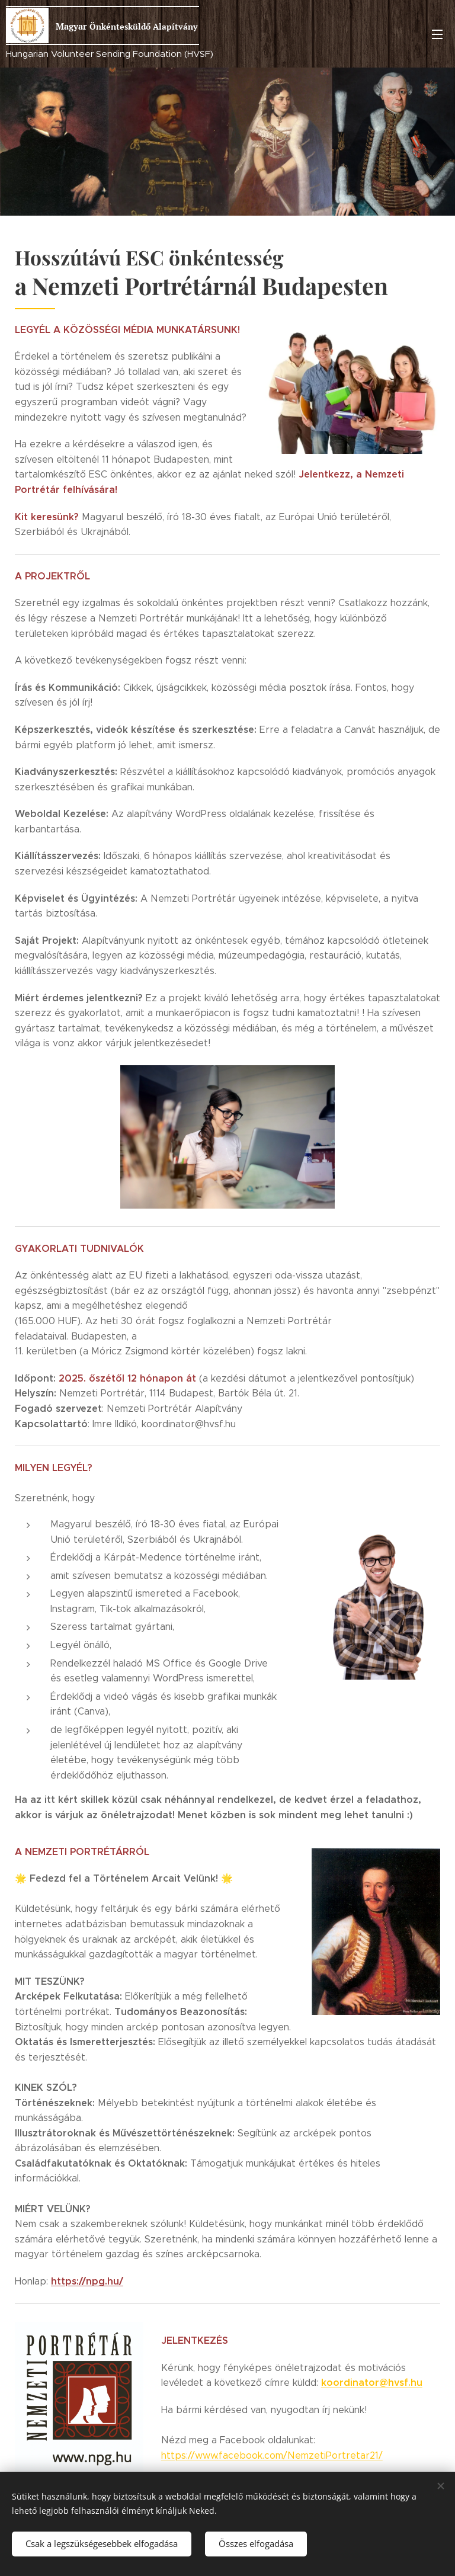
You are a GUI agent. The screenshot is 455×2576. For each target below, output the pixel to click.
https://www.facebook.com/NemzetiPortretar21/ (272, 2455)
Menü (437, 34)
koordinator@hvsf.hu (371, 2382)
